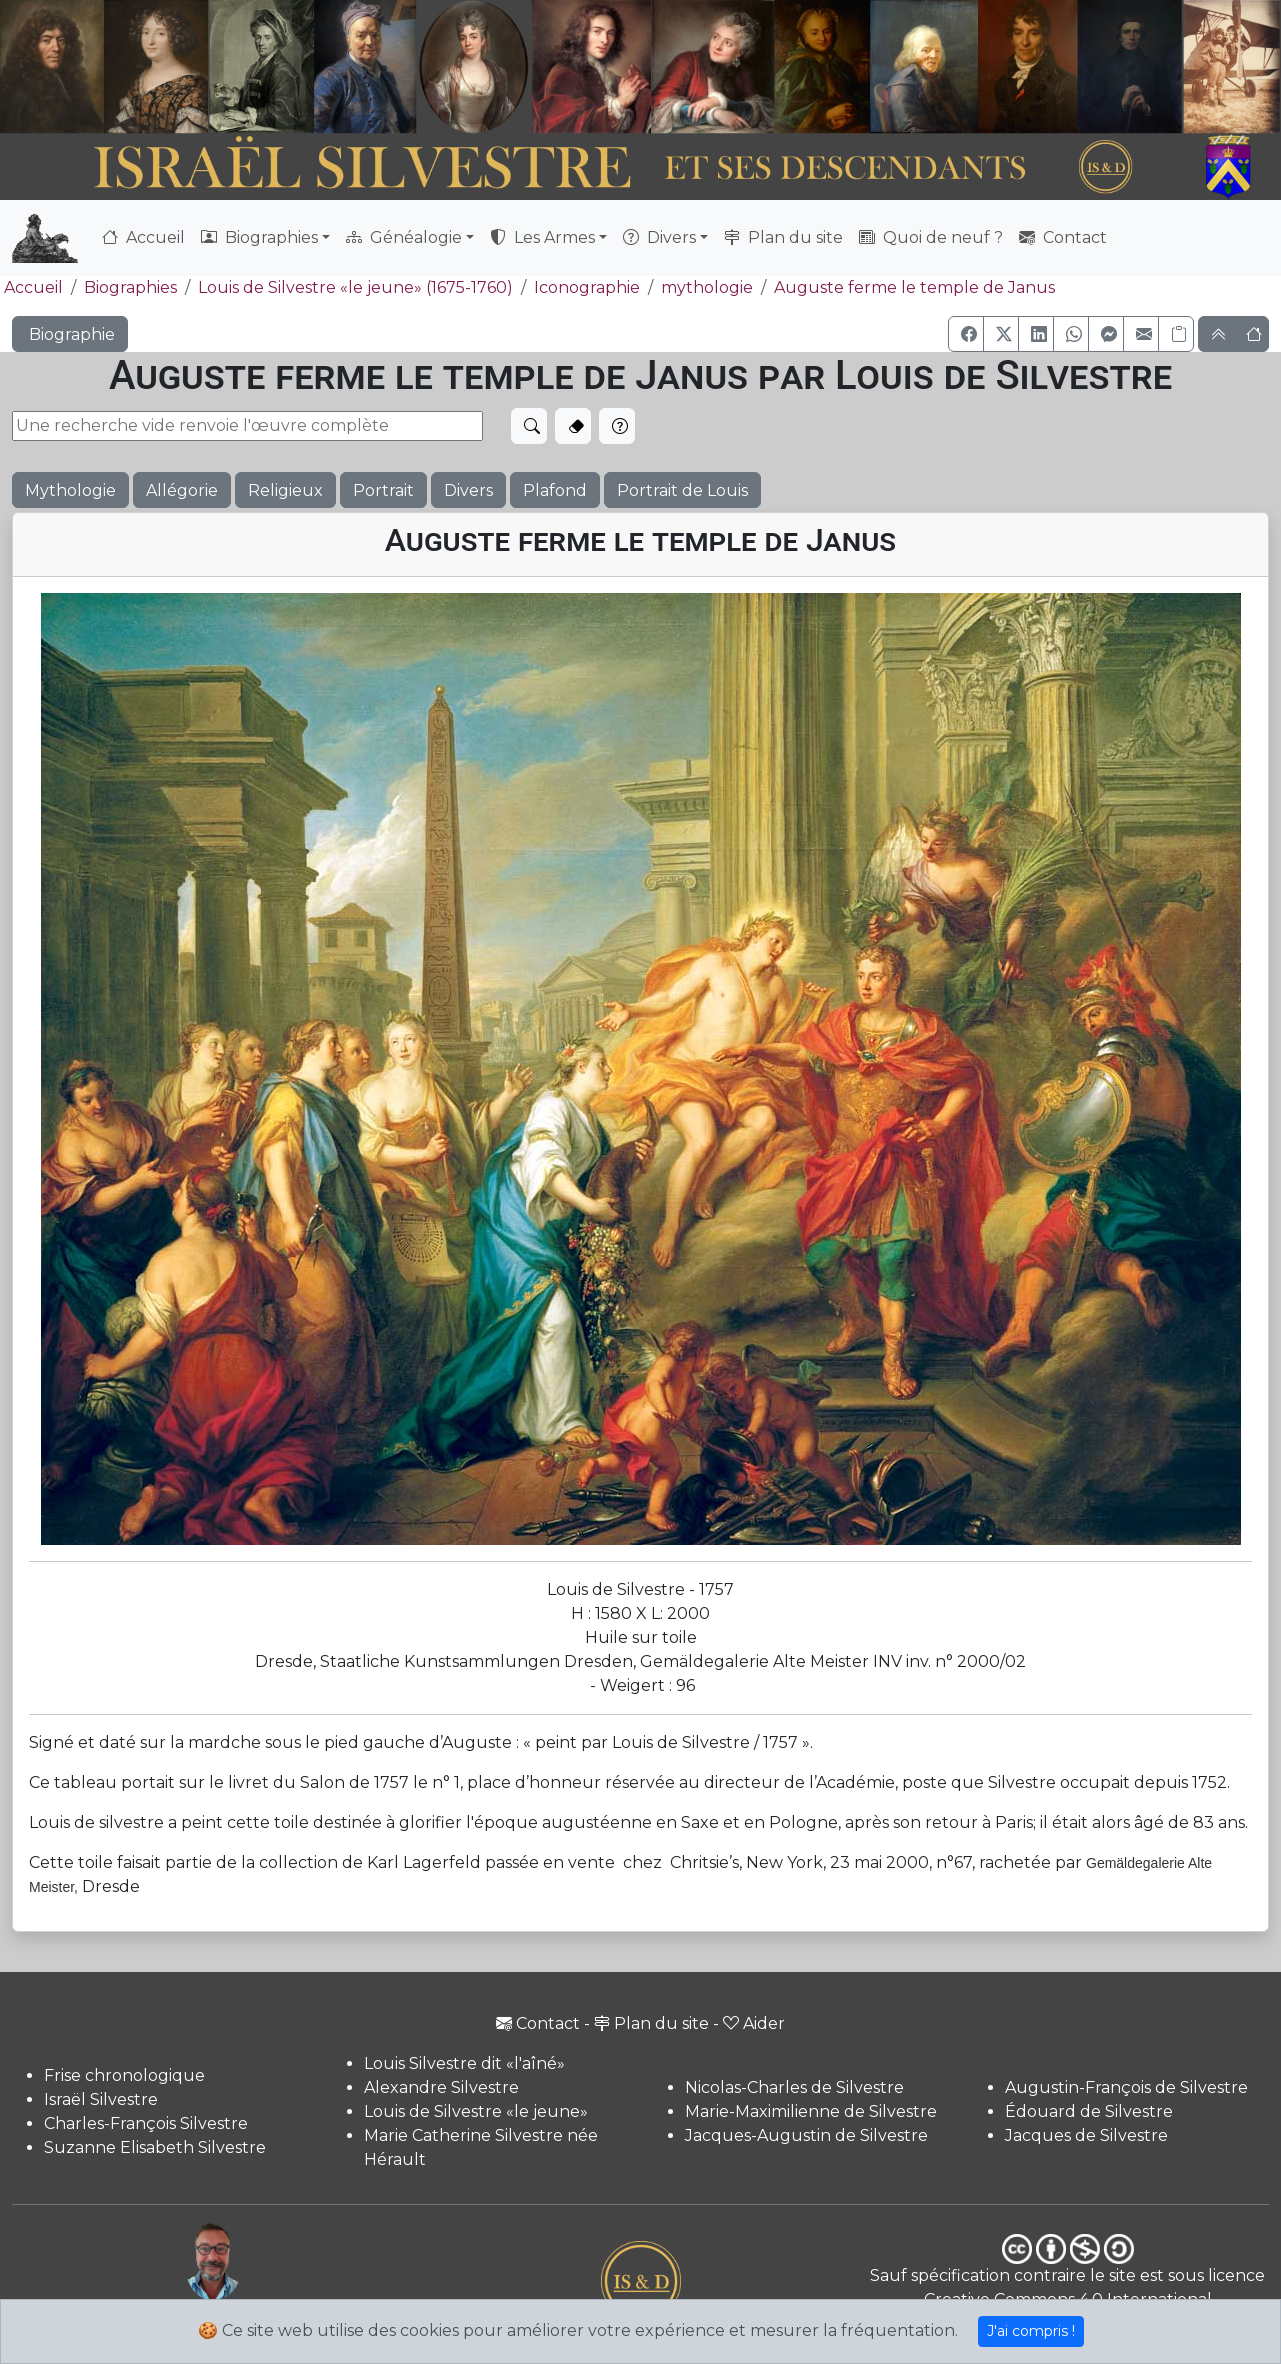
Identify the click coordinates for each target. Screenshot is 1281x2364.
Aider (754, 2023)
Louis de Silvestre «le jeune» (476, 2111)
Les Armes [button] (542, 237)
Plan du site (783, 237)
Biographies (130, 287)
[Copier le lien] (1176, 334)
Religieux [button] (285, 490)
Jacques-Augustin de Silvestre (806, 2135)
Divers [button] (659, 237)
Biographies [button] (259, 237)
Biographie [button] (70, 334)
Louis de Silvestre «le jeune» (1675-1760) (355, 287)
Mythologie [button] (70, 490)
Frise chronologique (124, 2075)
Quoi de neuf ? (931, 237)
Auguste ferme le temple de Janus (914, 287)
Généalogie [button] (404, 237)
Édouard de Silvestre (1089, 2111)
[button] (966, 334)
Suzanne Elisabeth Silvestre (155, 2147)
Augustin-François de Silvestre (1126, 2087)
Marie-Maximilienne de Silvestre (811, 2111)
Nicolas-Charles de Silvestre (794, 2087)
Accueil (143, 237)
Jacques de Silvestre (1086, 2135)
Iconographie (587, 287)
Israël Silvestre (101, 2099)
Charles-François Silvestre (146, 2123)
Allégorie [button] (182, 490)
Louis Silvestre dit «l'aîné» (464, 2063)
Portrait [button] (383, 490)
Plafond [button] (555, 490)
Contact (1063, 237)
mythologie (707, 287)
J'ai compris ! (1031, 2331)
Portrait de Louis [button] (682, 490)
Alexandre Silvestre (441, 2087)
